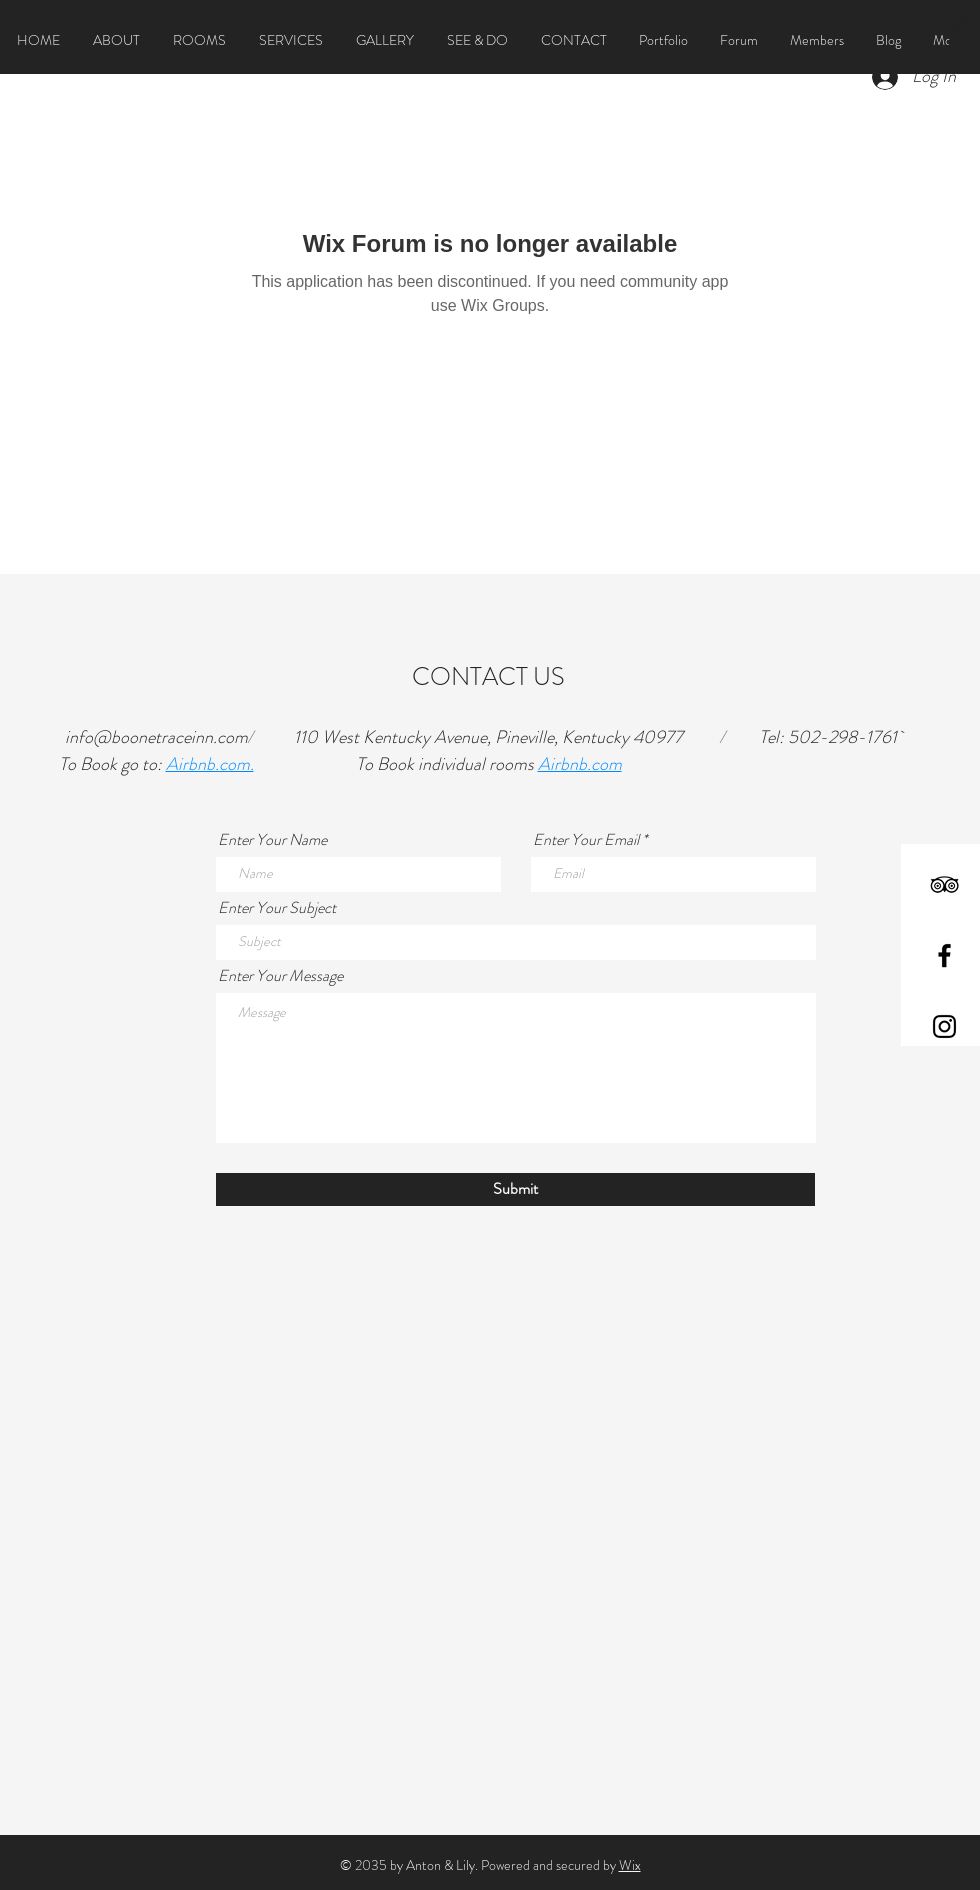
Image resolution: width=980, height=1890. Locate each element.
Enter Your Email (586, 840)
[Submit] (515, 1189)
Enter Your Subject (277, 908)
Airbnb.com (580, 764)
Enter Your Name (272, 840)
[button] (963, 39)
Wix (630, 1865)
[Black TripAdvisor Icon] (944, 884)
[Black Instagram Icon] (944, 1026)
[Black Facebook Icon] (944, 955)
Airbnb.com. (210, 764)
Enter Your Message (280, 976)
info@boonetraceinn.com (156, 737)
